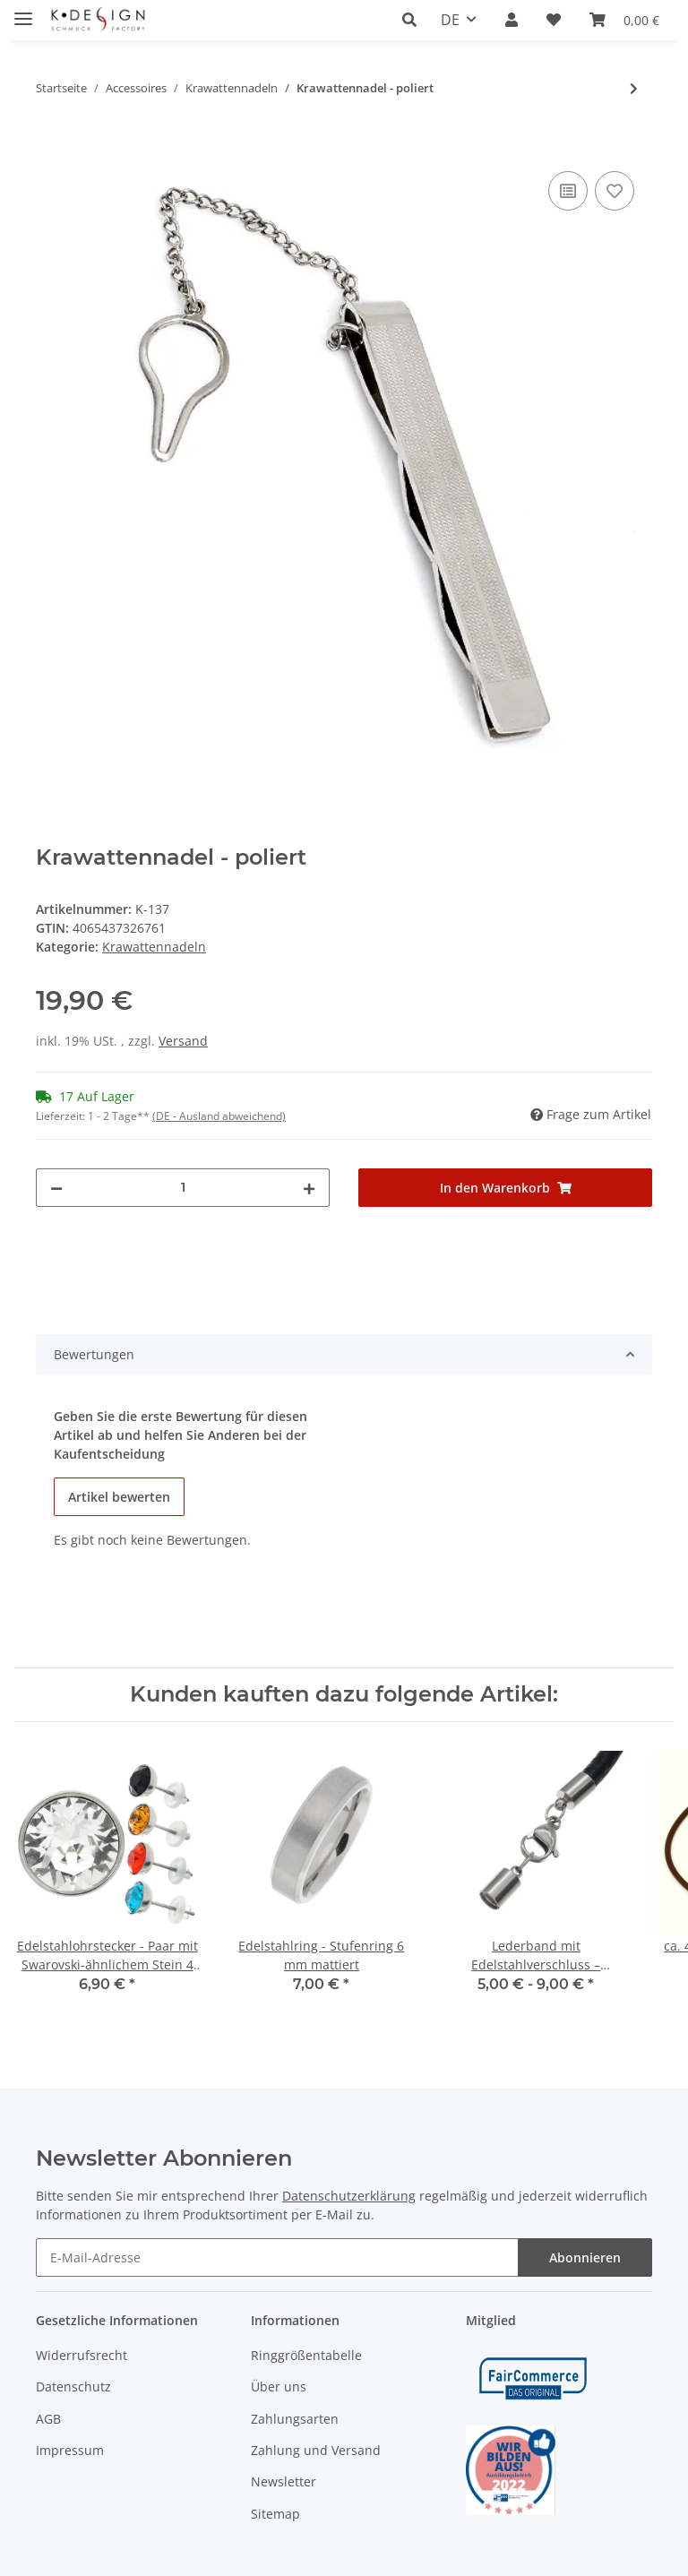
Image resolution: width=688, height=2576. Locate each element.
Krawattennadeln (154, 946)
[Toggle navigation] (23, 11)
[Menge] (182, 1187)
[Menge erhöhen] (309, 1187)
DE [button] (450, 20)
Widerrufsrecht (81, 2355)
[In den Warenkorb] (50, 147)
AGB (48, 2418)
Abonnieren (585, 2257)
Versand (183, 1040)
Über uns (278, 2386)
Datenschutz (73, 2386)
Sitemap (275, 2513)
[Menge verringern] (56, 1187)
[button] (414, 20)
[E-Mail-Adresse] (277, 2257)
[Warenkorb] (624, 20)
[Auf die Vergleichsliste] (568, 191)
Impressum (70, 2450)
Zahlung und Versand (316, 2450)
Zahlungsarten (295, 2418)
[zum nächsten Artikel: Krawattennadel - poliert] (633, 88)
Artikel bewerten (119, 1496)
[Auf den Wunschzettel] (614, 191)
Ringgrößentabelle (306, 2355)
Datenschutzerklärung (349, 2195)
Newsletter (283, 2481)
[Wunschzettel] (553, 20)
